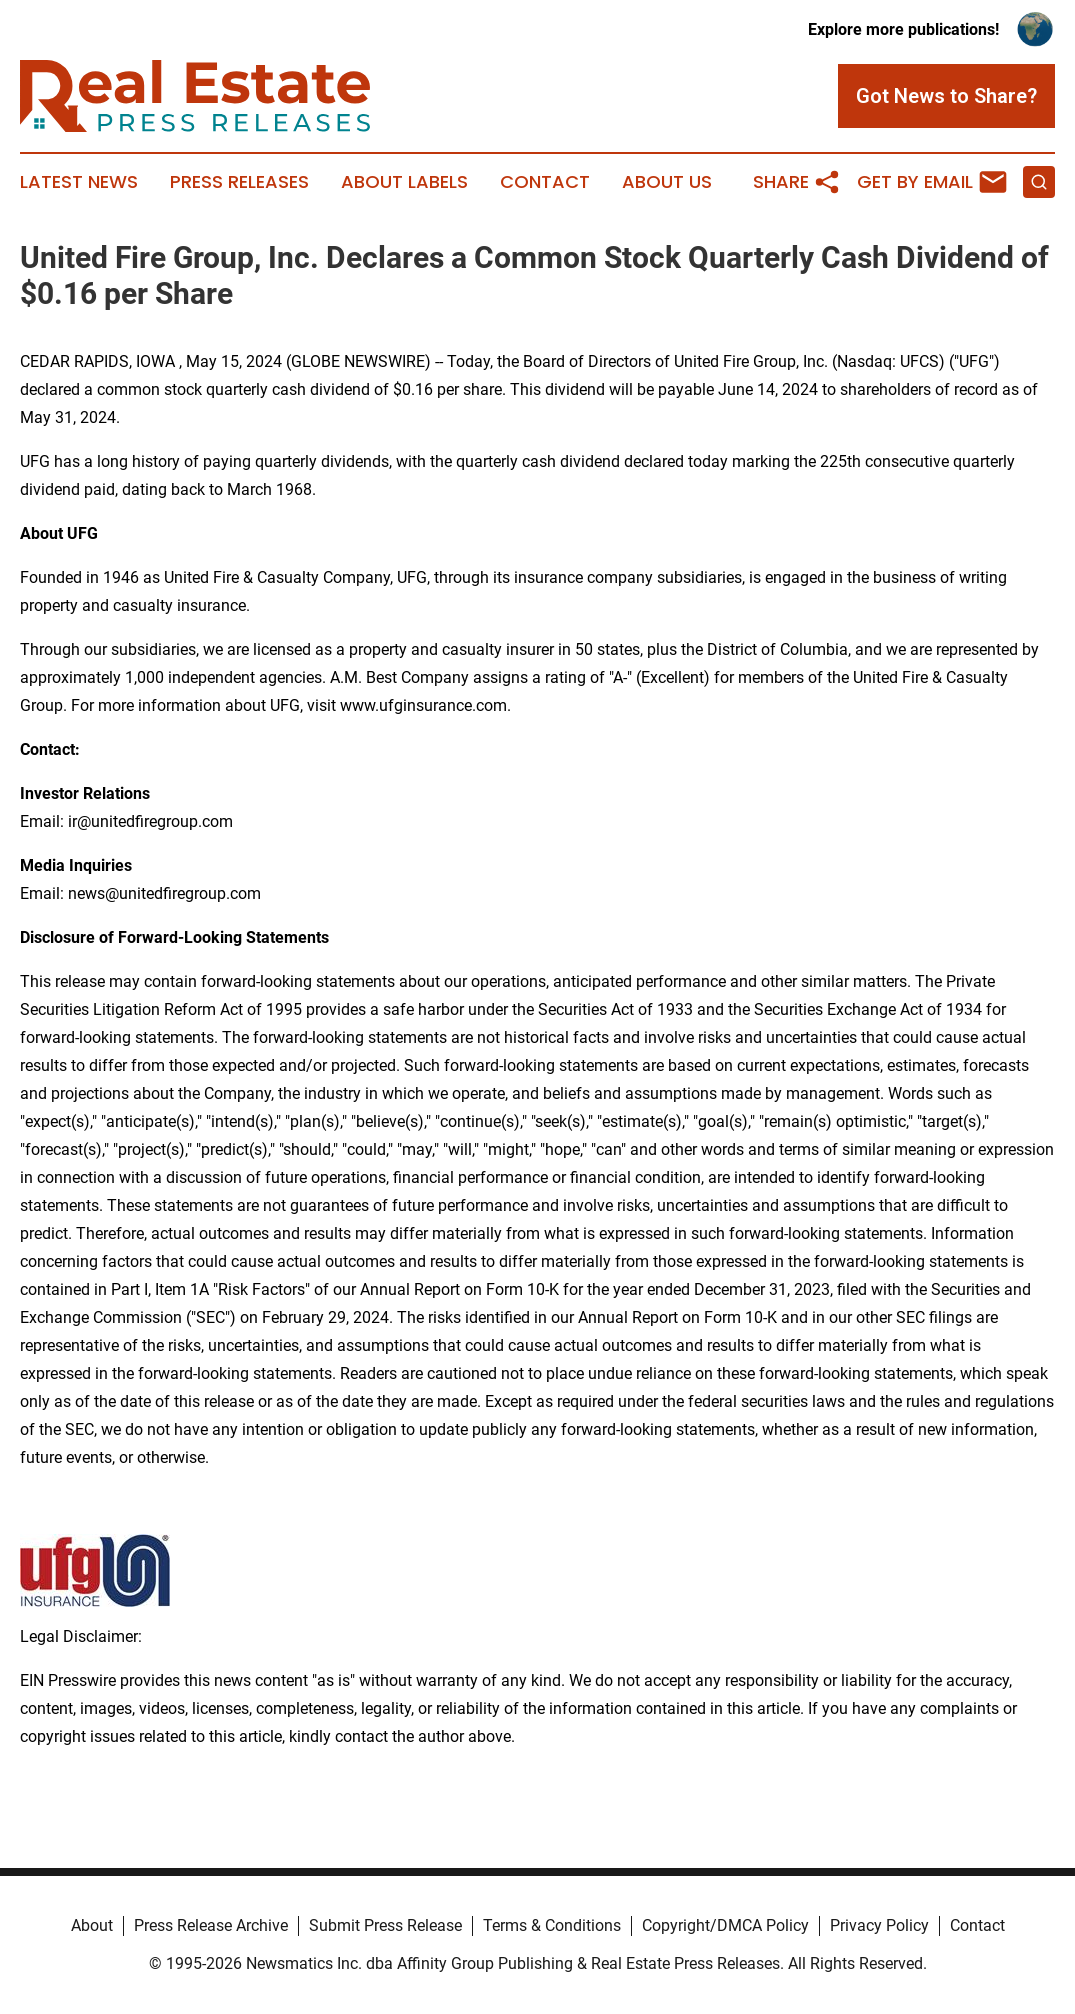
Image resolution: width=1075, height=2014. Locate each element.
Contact (545, 182)
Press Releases (239, 182)
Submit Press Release (385, 1925)
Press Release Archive (211, 1925)
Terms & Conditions (552, 1925)
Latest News (79, 182)
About (92, 1925)
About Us (667, 182)
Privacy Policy (879, 1925)
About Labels (404, 182)
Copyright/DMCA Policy (725, 1925)
